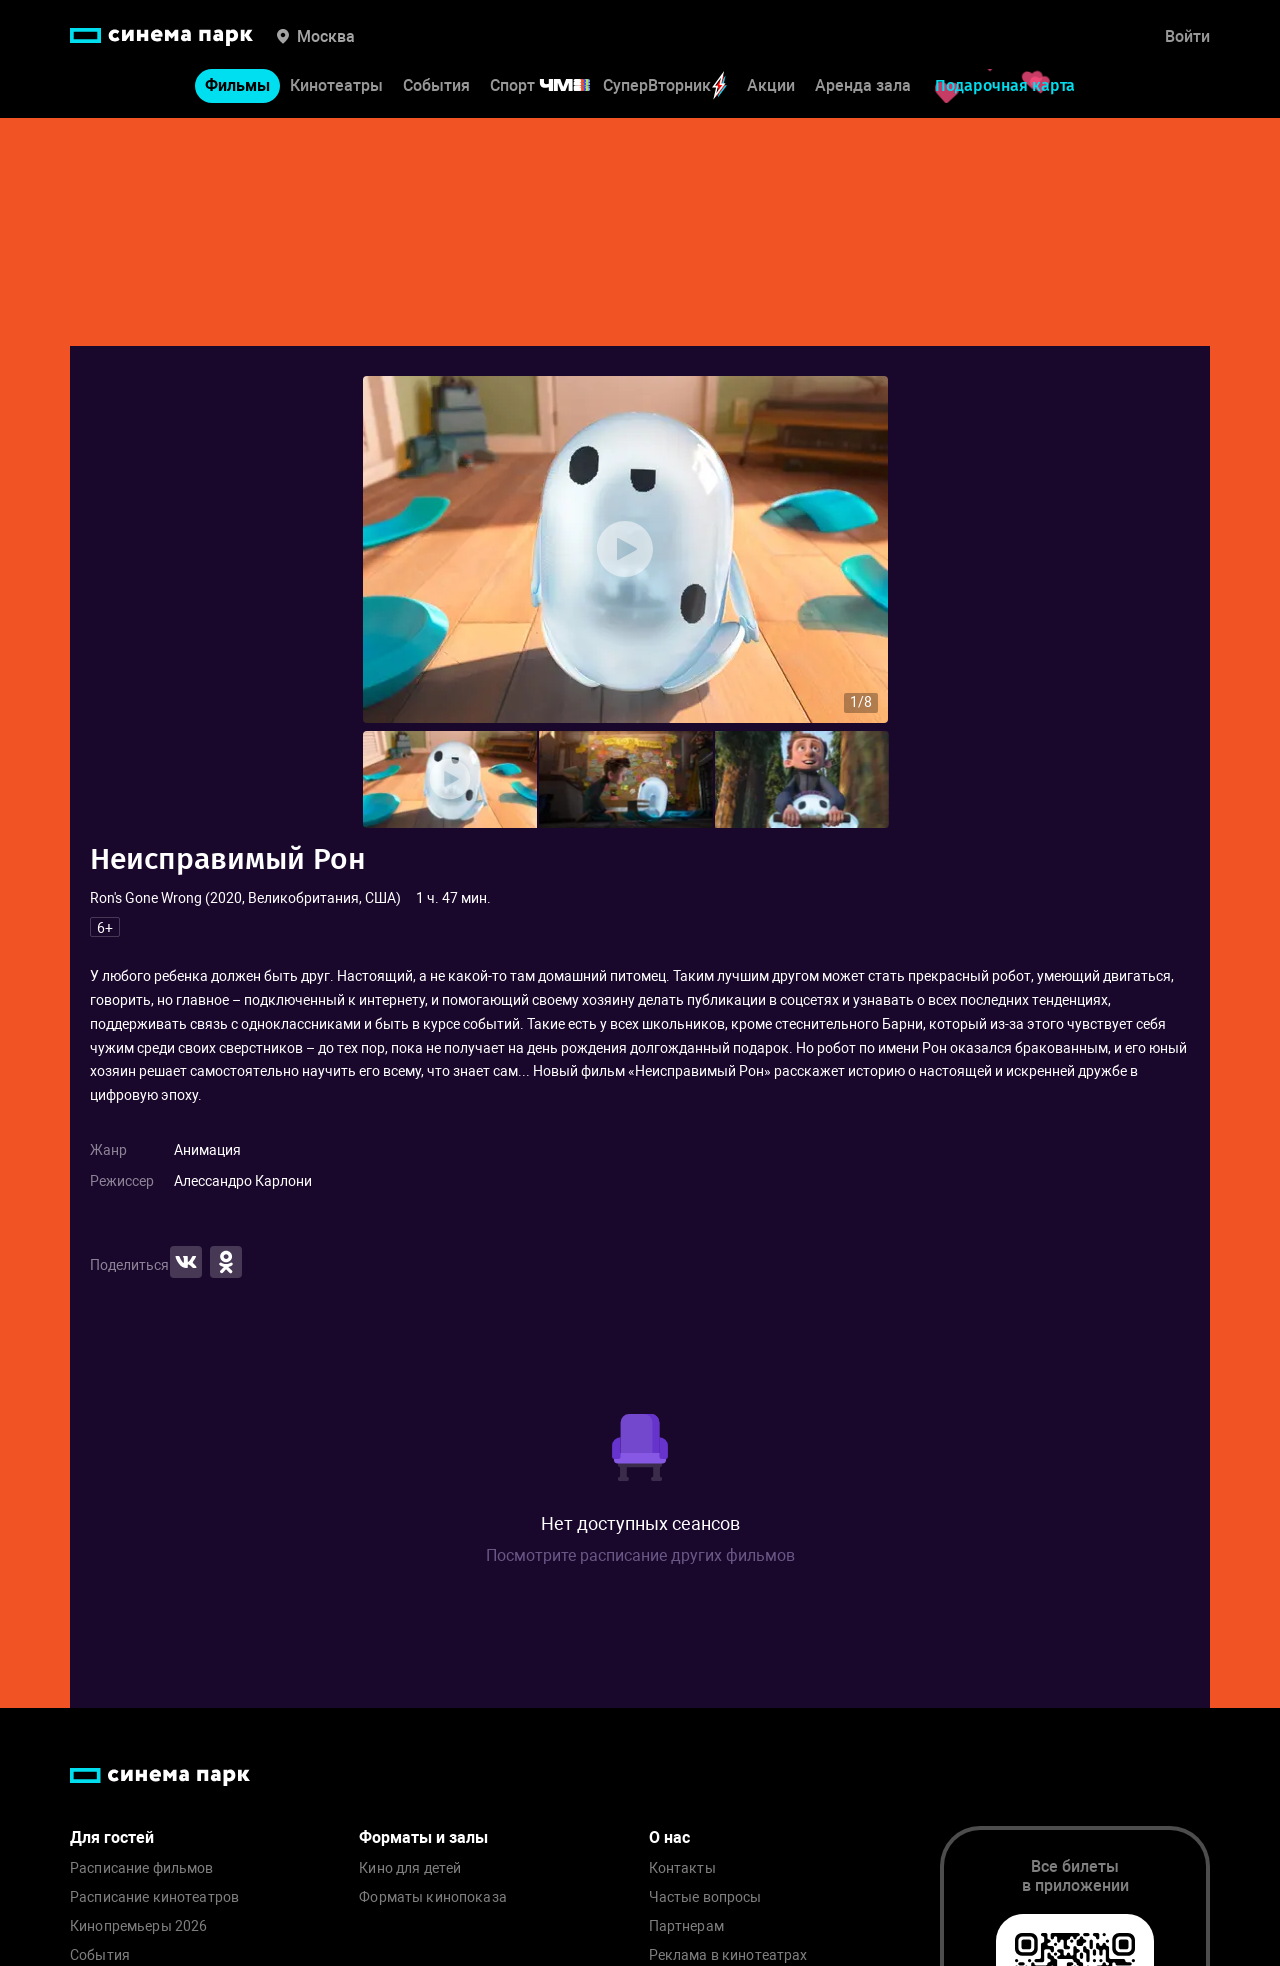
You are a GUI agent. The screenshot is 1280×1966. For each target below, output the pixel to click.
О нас (669, 1837)
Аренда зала (863, 85)
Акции (771, 85)
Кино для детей (410, 1868)
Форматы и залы (423, 1837)
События (436, 85)
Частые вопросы (705, 1897)
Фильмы (237, 85)
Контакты (682, 1868)
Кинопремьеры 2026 (138, 1926)
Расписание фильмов (142, 1868)
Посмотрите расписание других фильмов (640, 1555)
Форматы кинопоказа (433, 1897)
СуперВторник (665, 85)
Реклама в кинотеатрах (728, 1955)
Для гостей (112, 1837)
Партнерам (686, 1926)
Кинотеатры (336, 85)
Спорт (553, 85)
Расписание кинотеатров (154, 1897)
